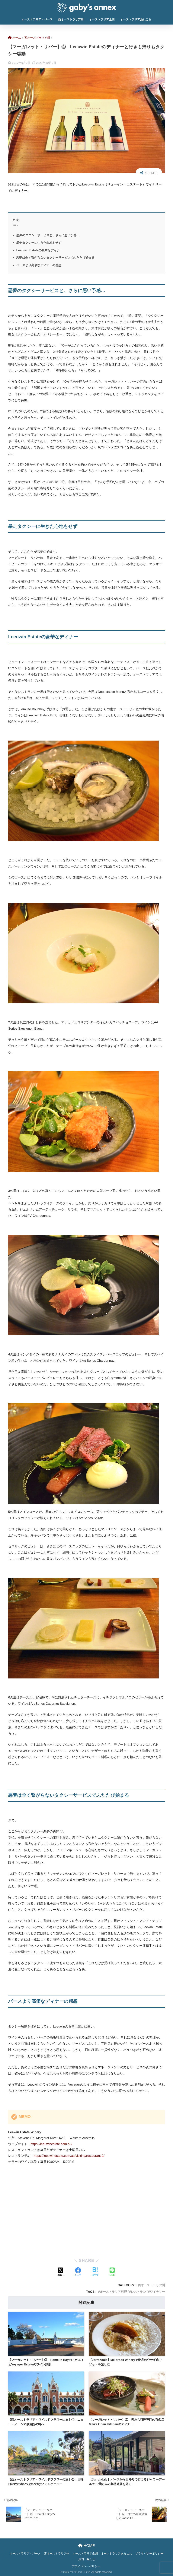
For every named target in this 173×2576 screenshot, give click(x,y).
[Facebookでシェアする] (78, 2272)
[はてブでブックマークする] (95, 2272)
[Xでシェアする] (60, 2272)
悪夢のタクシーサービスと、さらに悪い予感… (47, 235)
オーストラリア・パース (37, 19)
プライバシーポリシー (149, 2553)
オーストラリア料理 (113, 2291)
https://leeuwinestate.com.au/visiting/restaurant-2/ (69, 2156)
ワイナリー (157, 2291)
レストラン (138, 2291)
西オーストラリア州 (71, 19)
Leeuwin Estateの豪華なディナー (39, 250)
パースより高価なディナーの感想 (38, 265)
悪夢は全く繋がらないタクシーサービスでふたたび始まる (55, 257)
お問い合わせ (86, 2559)
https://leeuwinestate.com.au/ (51, 2144)
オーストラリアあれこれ (135, 19)
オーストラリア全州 (102, 19)
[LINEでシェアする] (112, 2272)
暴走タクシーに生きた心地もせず (38, 242)
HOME (86, 2546)
